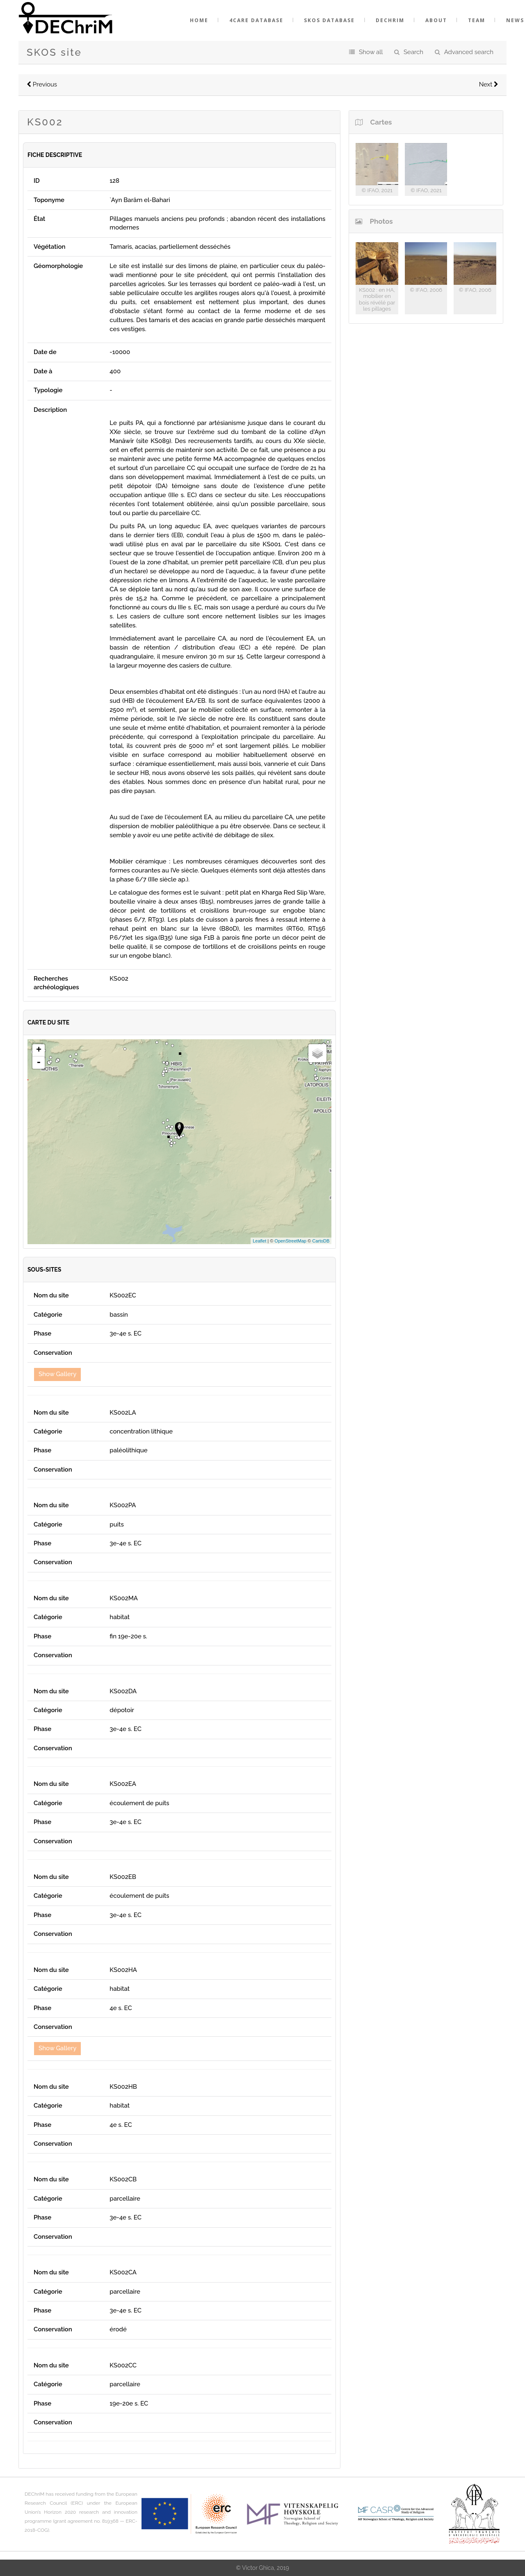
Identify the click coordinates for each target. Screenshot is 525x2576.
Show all (371, 52)
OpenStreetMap (290, 1240)
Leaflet (259, 1240)
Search (413, 52)
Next (488, 84)
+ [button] (38, 1050)
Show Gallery (57, 1374)
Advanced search (468, 52)
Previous (42, 84)
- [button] (38, 1062)
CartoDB (320, 1240)
